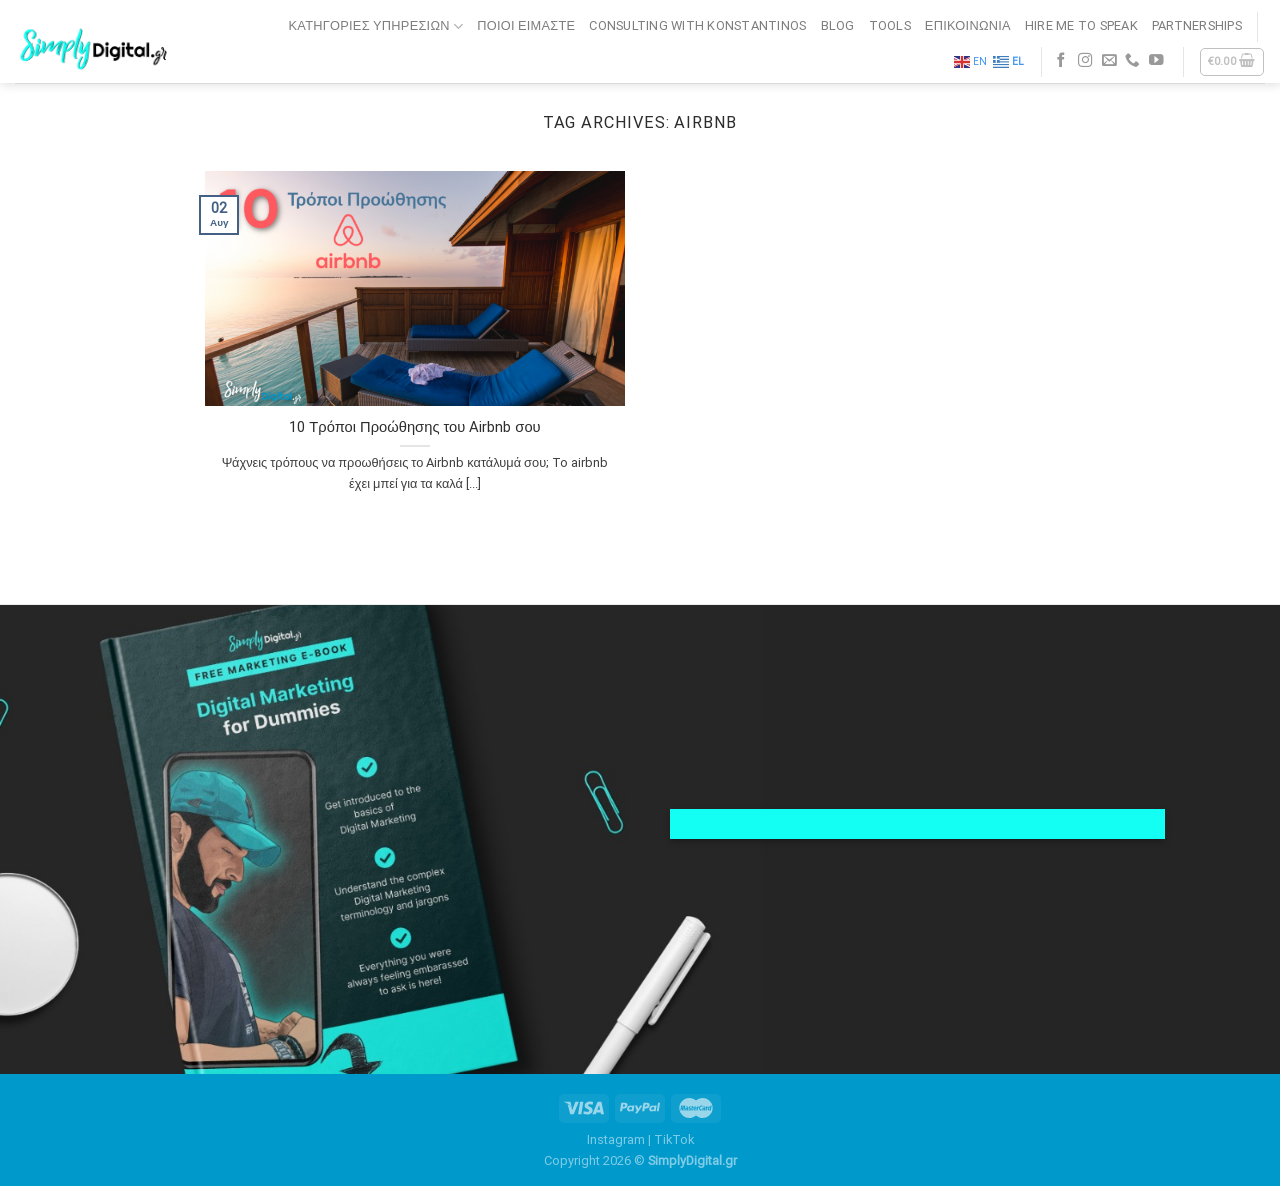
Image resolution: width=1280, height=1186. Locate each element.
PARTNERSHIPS (1197, 25)
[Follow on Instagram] (1085, 61)
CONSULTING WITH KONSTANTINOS (697, 25)
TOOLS (890, 25)
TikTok (674, 1139)
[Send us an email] (1109, 61)
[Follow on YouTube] (1156, 61)
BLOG (838, 25)
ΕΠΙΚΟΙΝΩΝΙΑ (968, 25)
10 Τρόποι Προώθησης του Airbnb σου (414, 427)
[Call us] (1132, 61)
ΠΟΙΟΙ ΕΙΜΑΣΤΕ (526, 25)
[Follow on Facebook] (1061, 61)
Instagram (616, 1139)
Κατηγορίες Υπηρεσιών (376, 26)
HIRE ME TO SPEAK (1081, 25)
